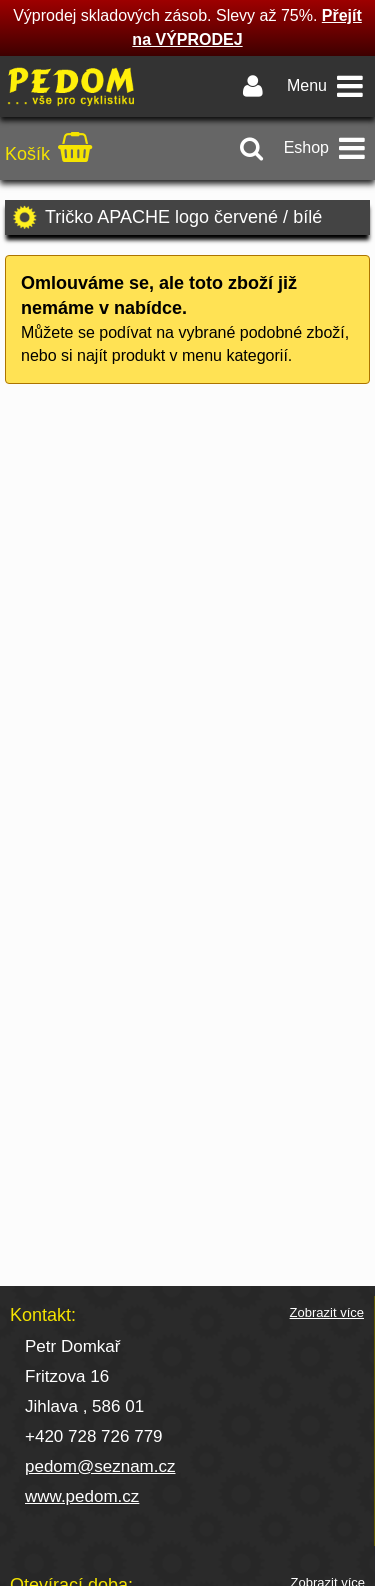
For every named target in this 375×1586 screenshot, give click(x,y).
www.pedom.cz (82, 1496)
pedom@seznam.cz (100, 1466)
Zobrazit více (327, 1313)
